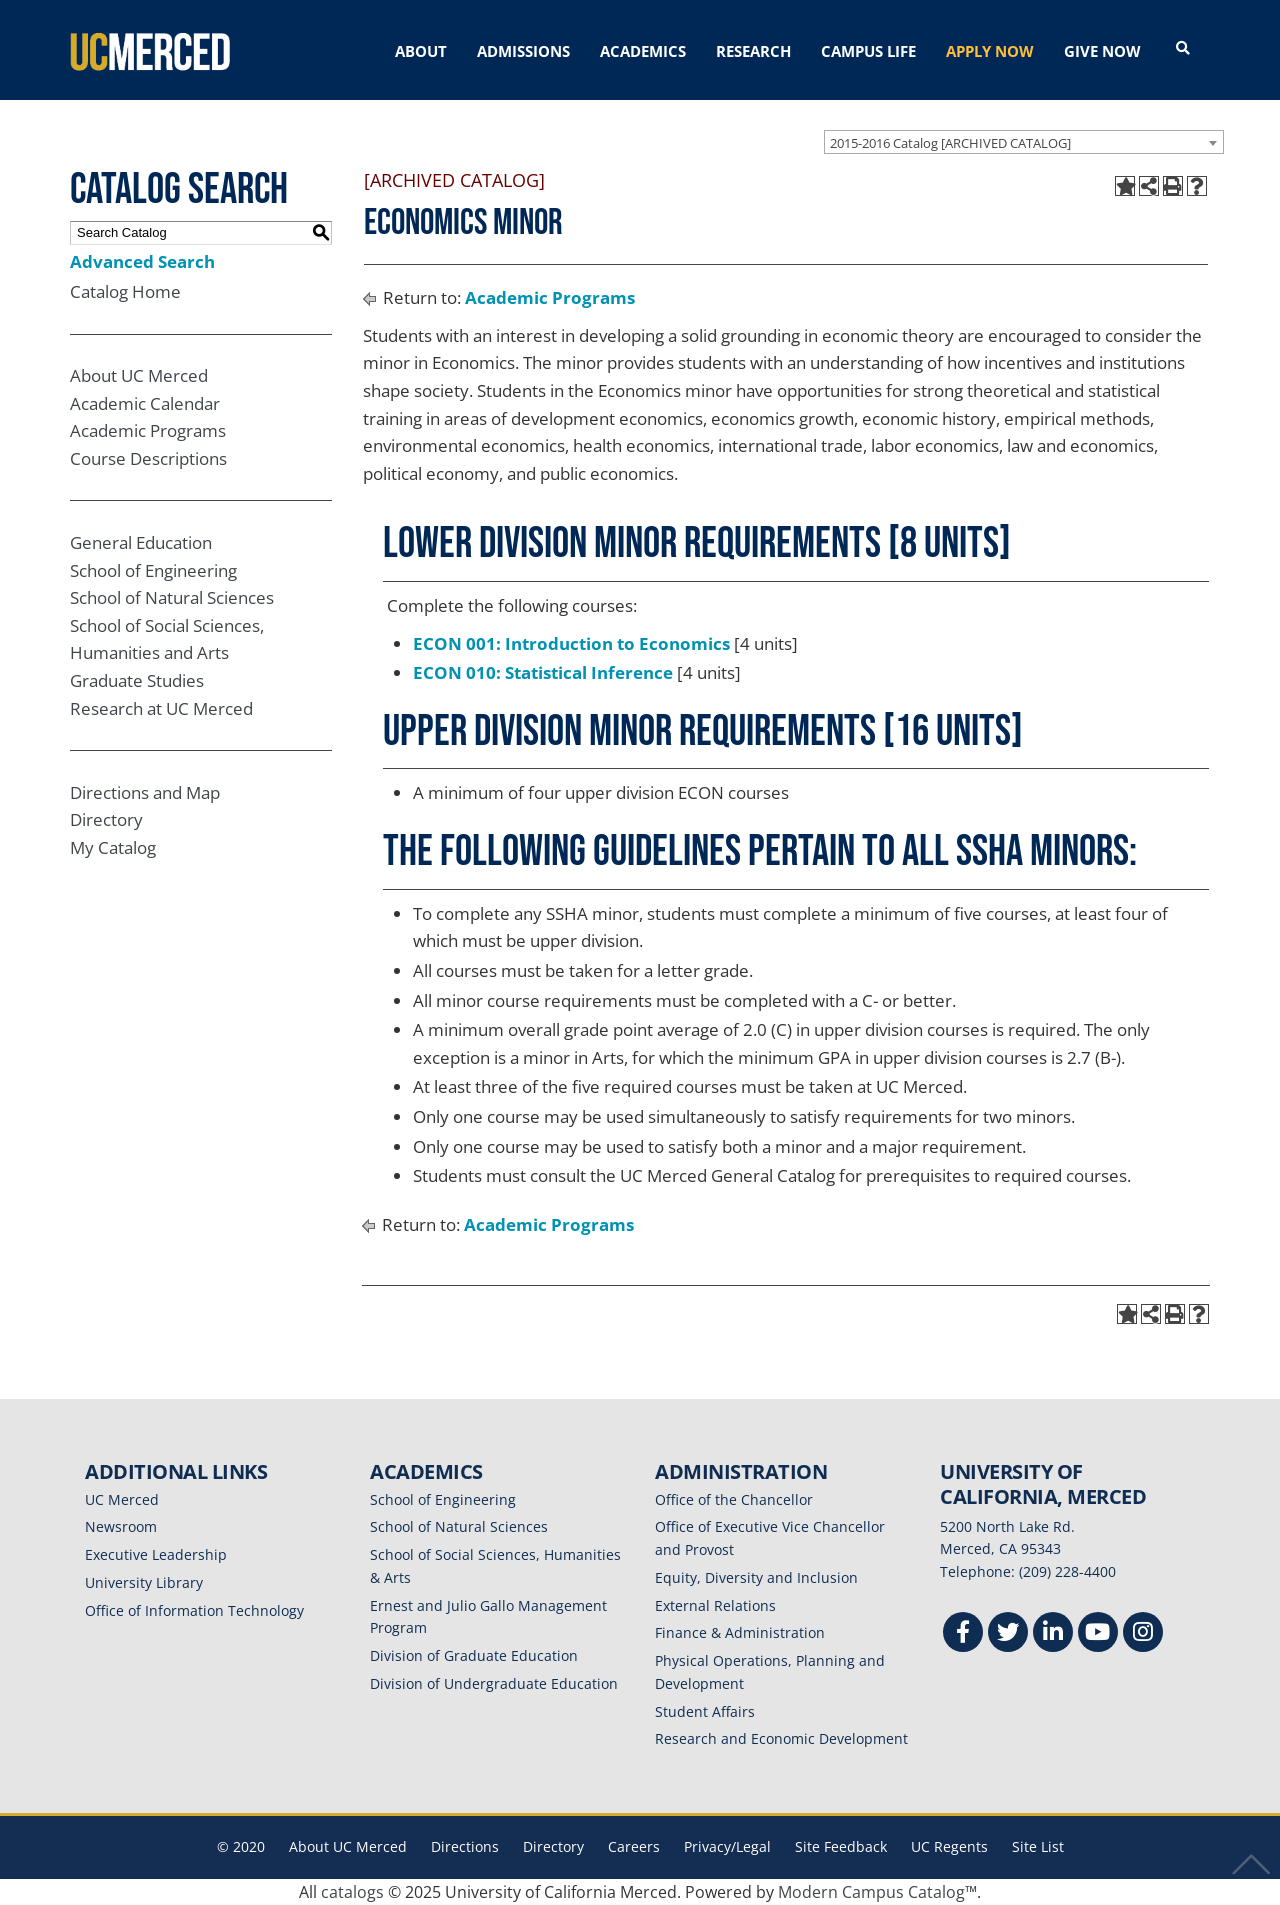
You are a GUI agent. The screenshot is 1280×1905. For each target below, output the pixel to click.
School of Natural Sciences (172, 597)
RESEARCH (753, 51)
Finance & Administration (740, 1632)
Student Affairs (705, 1710)
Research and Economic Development (781, 1738)
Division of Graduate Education (474, 1655)
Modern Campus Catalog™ (877, 1892)
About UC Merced (139, 375)
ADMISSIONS (523, 51)
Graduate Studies (137, 680)
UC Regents (949, 1846)
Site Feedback (841, 1846)
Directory (106, 819)
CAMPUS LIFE (868, 51)
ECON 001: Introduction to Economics (571, 642)
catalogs (352, 1892)
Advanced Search (142, 260)
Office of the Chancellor (734, 1498)
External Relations (715, 1604)
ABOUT (421, 51)
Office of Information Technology (194, 1609)
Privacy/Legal (727, 1846)
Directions (465, 1846)
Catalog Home (125, 291)
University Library (144, 1582)
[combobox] (1024, 141)
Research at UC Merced (161, 707)
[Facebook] (963, 1634)
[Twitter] (1008, 1634)
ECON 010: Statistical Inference (543, 672)
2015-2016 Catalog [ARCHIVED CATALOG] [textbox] (950, 142)
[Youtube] (1098, 1634)
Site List (1038, 1846)
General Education (141, 542)
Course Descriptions (148, 458)
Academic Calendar (145, 403)
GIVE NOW (1102, 51)
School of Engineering (153, 569)
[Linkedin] (1053, 1634)
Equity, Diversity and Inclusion (756, 1577)
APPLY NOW (990, 51)
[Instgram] (1143, 1634)
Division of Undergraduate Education (494, 1683)
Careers (634, 1846)
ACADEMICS (643, 51)
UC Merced (122, 1498)
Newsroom (121, 1526)
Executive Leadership (156, 1554)
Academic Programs (148, 430)
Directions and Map (145, 791)
